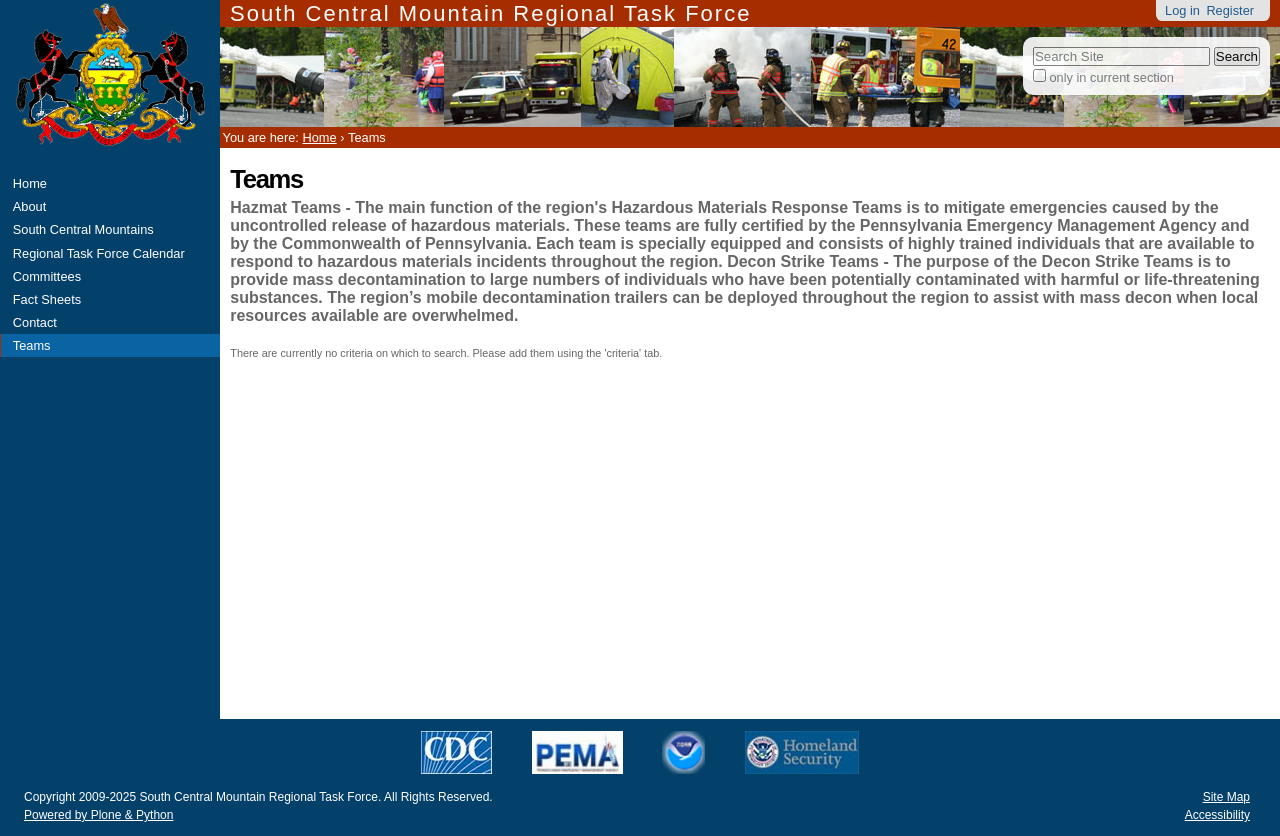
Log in (1182, 10)
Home (30, 183)
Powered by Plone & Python (98, 815)
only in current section (1111, 77)
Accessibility (1217, 815)
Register (1230, 10)
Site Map (1226, 797)
